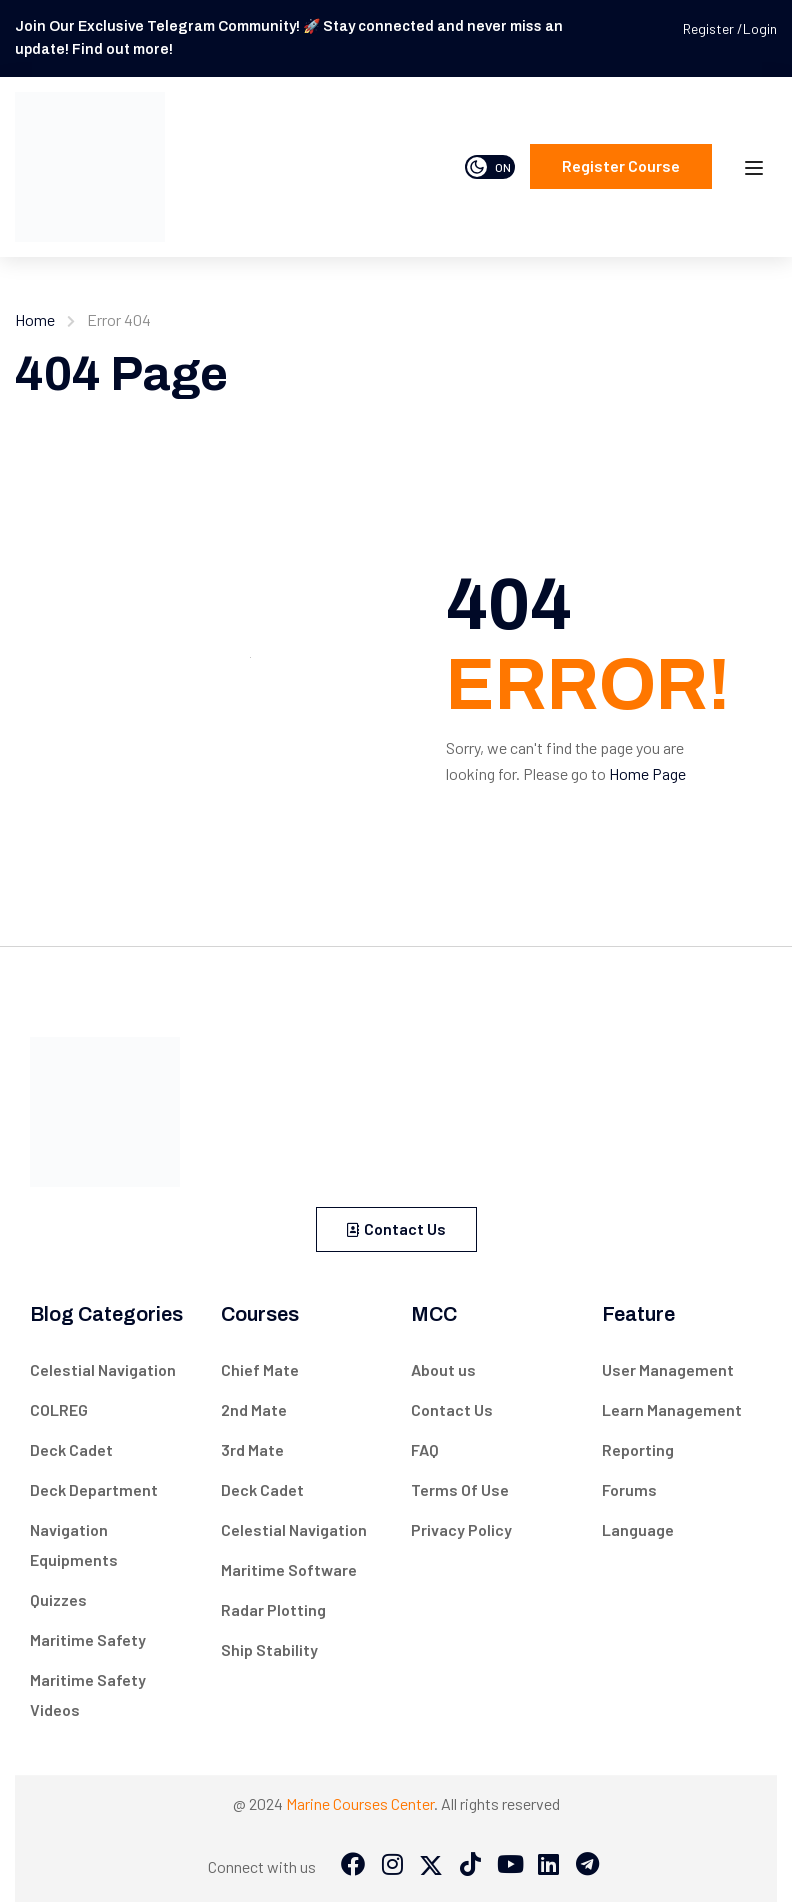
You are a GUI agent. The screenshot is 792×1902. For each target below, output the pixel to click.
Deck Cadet (71, 1449)
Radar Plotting (273, 1609)
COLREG (59, 1409)
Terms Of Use (460, 1489)
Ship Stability (269, 1649)
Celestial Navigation (103, 1369)
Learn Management (672, 1409)
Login (760, 28)
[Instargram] (392, 1866)
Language (638, 1529)
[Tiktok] (470, 1866)
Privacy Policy (461, 1529)
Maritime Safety (88, 1639)
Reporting (638, 1449)
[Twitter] (431, 1866)
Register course (621, 165)
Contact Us (396, 1228)
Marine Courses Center (360, 1803)
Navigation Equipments (74, 1544)
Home (35, 319)
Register (710, 28)
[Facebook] (353, 1866)
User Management (668, 1369)
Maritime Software (289, 1569)
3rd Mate (252, 1449)
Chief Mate (260, 1369)
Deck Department (94, 1489)
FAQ (425, 1449)
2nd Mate (254, 1409)
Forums (629, 1489)
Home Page (647, 773)
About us (443, 1369)
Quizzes (58, 1599)
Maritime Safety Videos (88, 1694)
